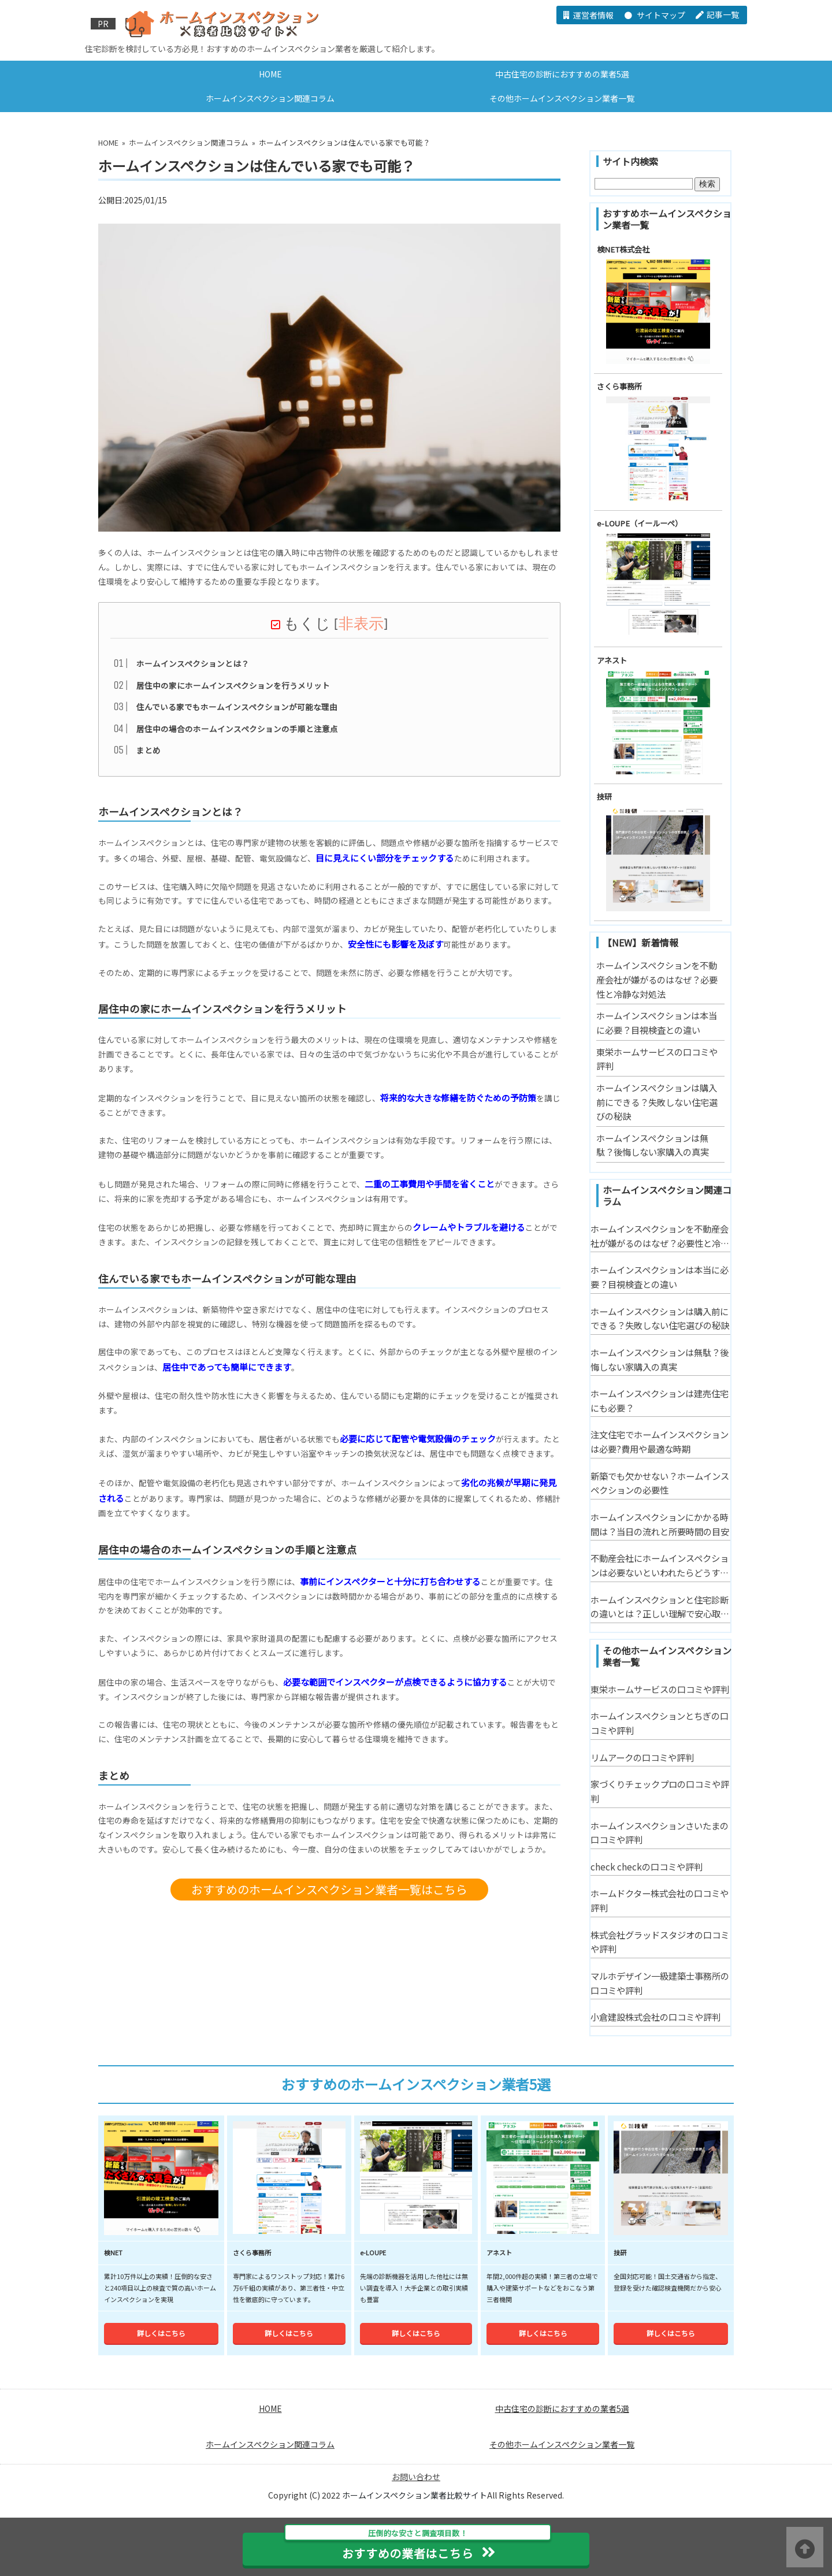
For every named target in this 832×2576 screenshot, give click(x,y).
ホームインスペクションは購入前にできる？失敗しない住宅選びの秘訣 (657, 1101)
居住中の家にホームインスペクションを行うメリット (233, 689)
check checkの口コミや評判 (646, 1866)
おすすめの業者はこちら (417, 2547)
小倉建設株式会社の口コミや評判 (655, 2016)
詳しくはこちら (161, 2399)
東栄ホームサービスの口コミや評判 (659, 1689)
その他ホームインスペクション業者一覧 (561, 98)
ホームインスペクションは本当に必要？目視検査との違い (659, 1276)
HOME (270, 74)
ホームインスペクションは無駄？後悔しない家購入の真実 (659, 1359)
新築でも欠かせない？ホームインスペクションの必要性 (659, 1483)
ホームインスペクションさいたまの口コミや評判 (659, 1832)
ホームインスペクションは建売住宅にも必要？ (659, 1400)
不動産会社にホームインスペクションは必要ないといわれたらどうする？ (659, 1565)
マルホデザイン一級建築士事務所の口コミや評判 (659, 1982)
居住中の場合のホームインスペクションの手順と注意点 (237, 732)
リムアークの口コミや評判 (642, 1757)
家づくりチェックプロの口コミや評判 (659, 1791)
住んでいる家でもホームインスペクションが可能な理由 (236, 711)
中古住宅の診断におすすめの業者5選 (562, 74)
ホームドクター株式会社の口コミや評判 (659, 1900)
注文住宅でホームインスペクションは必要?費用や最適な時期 (659, 1441)
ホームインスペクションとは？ (192, 667)
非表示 (361, 628)
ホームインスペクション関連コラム (270, 98)
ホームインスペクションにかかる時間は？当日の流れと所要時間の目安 (659, 1524)
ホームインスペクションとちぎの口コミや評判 (659, 1722)
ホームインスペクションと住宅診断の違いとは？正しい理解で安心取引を (659, 1607)
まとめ (148, 754)
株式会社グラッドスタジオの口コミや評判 (659, 1941)
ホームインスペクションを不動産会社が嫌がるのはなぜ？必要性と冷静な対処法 (657, 979)
